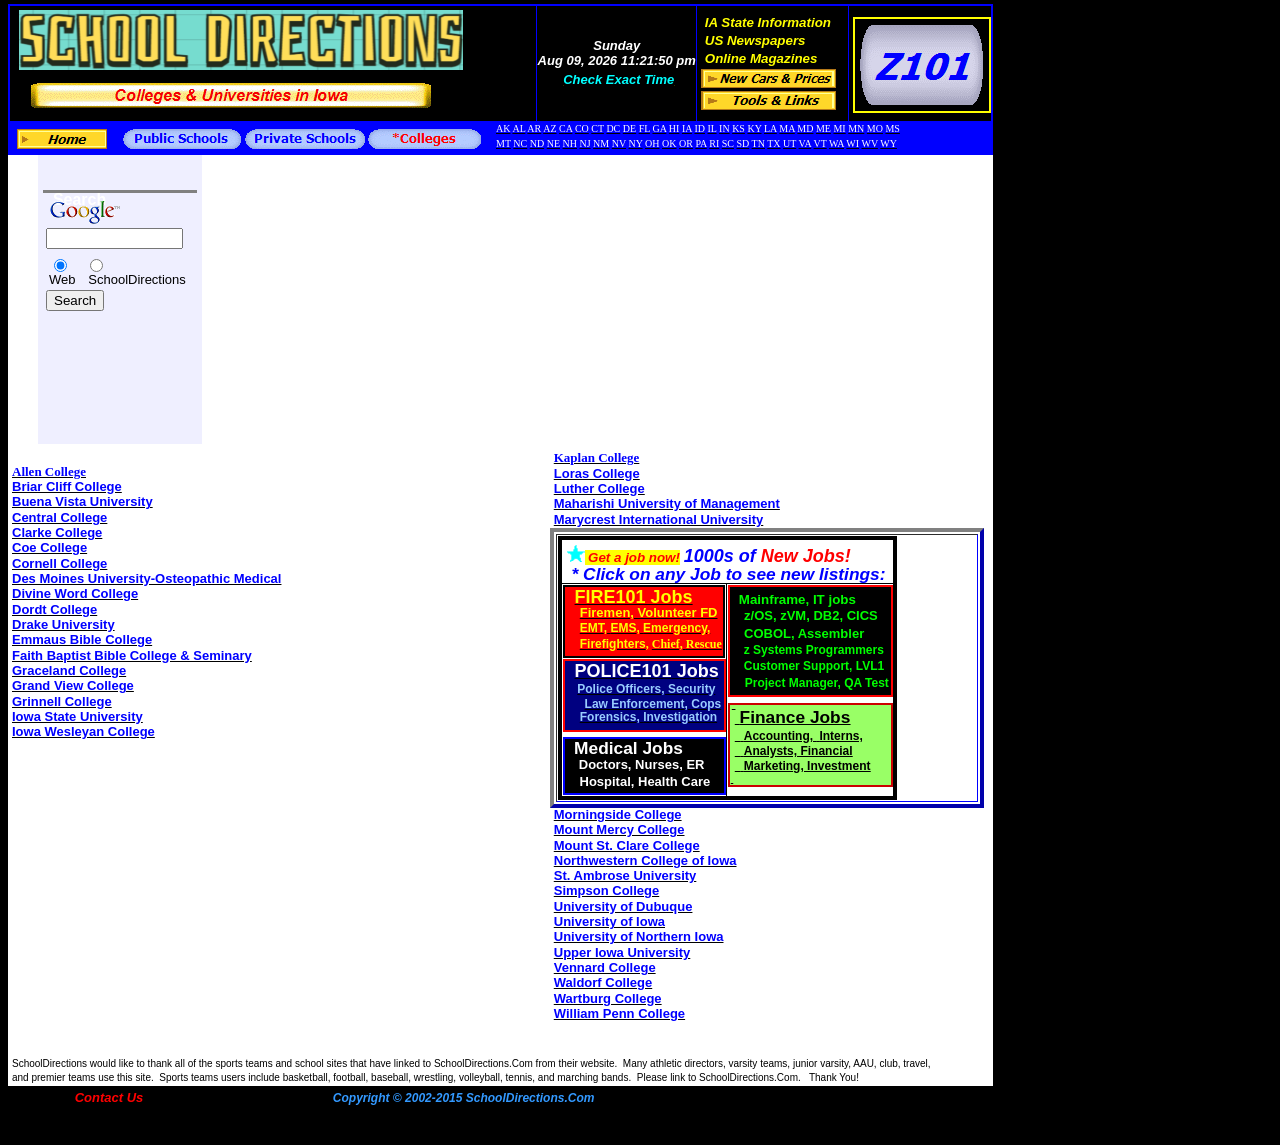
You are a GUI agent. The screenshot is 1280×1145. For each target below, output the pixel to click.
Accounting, (780, 736)
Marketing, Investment (807, 766)
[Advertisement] (103, 362)
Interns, (840, 736)
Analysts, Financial (798, 751)
